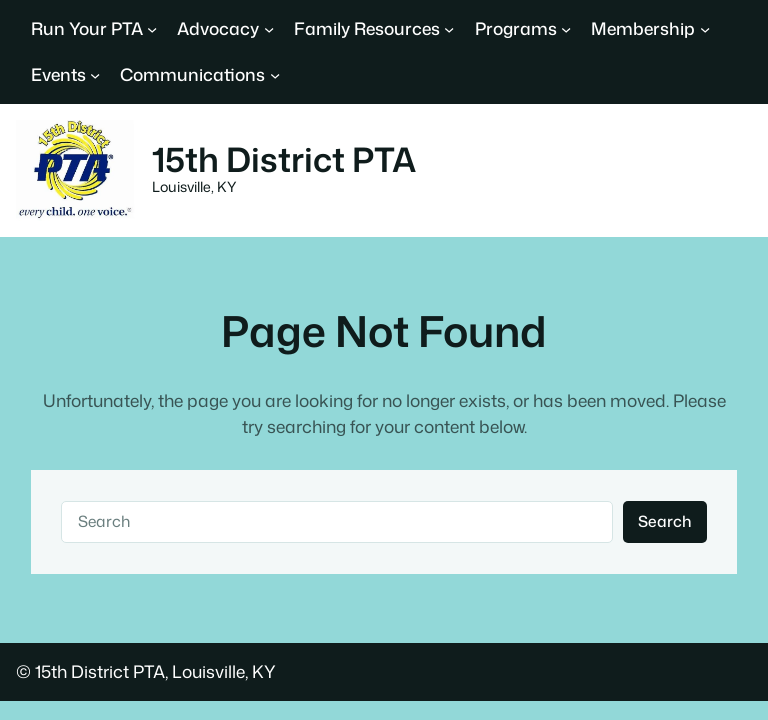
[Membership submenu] (705, 29)
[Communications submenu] (275, 75)
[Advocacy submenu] (269, 29)
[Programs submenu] (566, 29)
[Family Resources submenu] (449, 29)
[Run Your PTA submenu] (152, 29)
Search (664, 521)
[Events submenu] (95, 75)
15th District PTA (284, 159)
